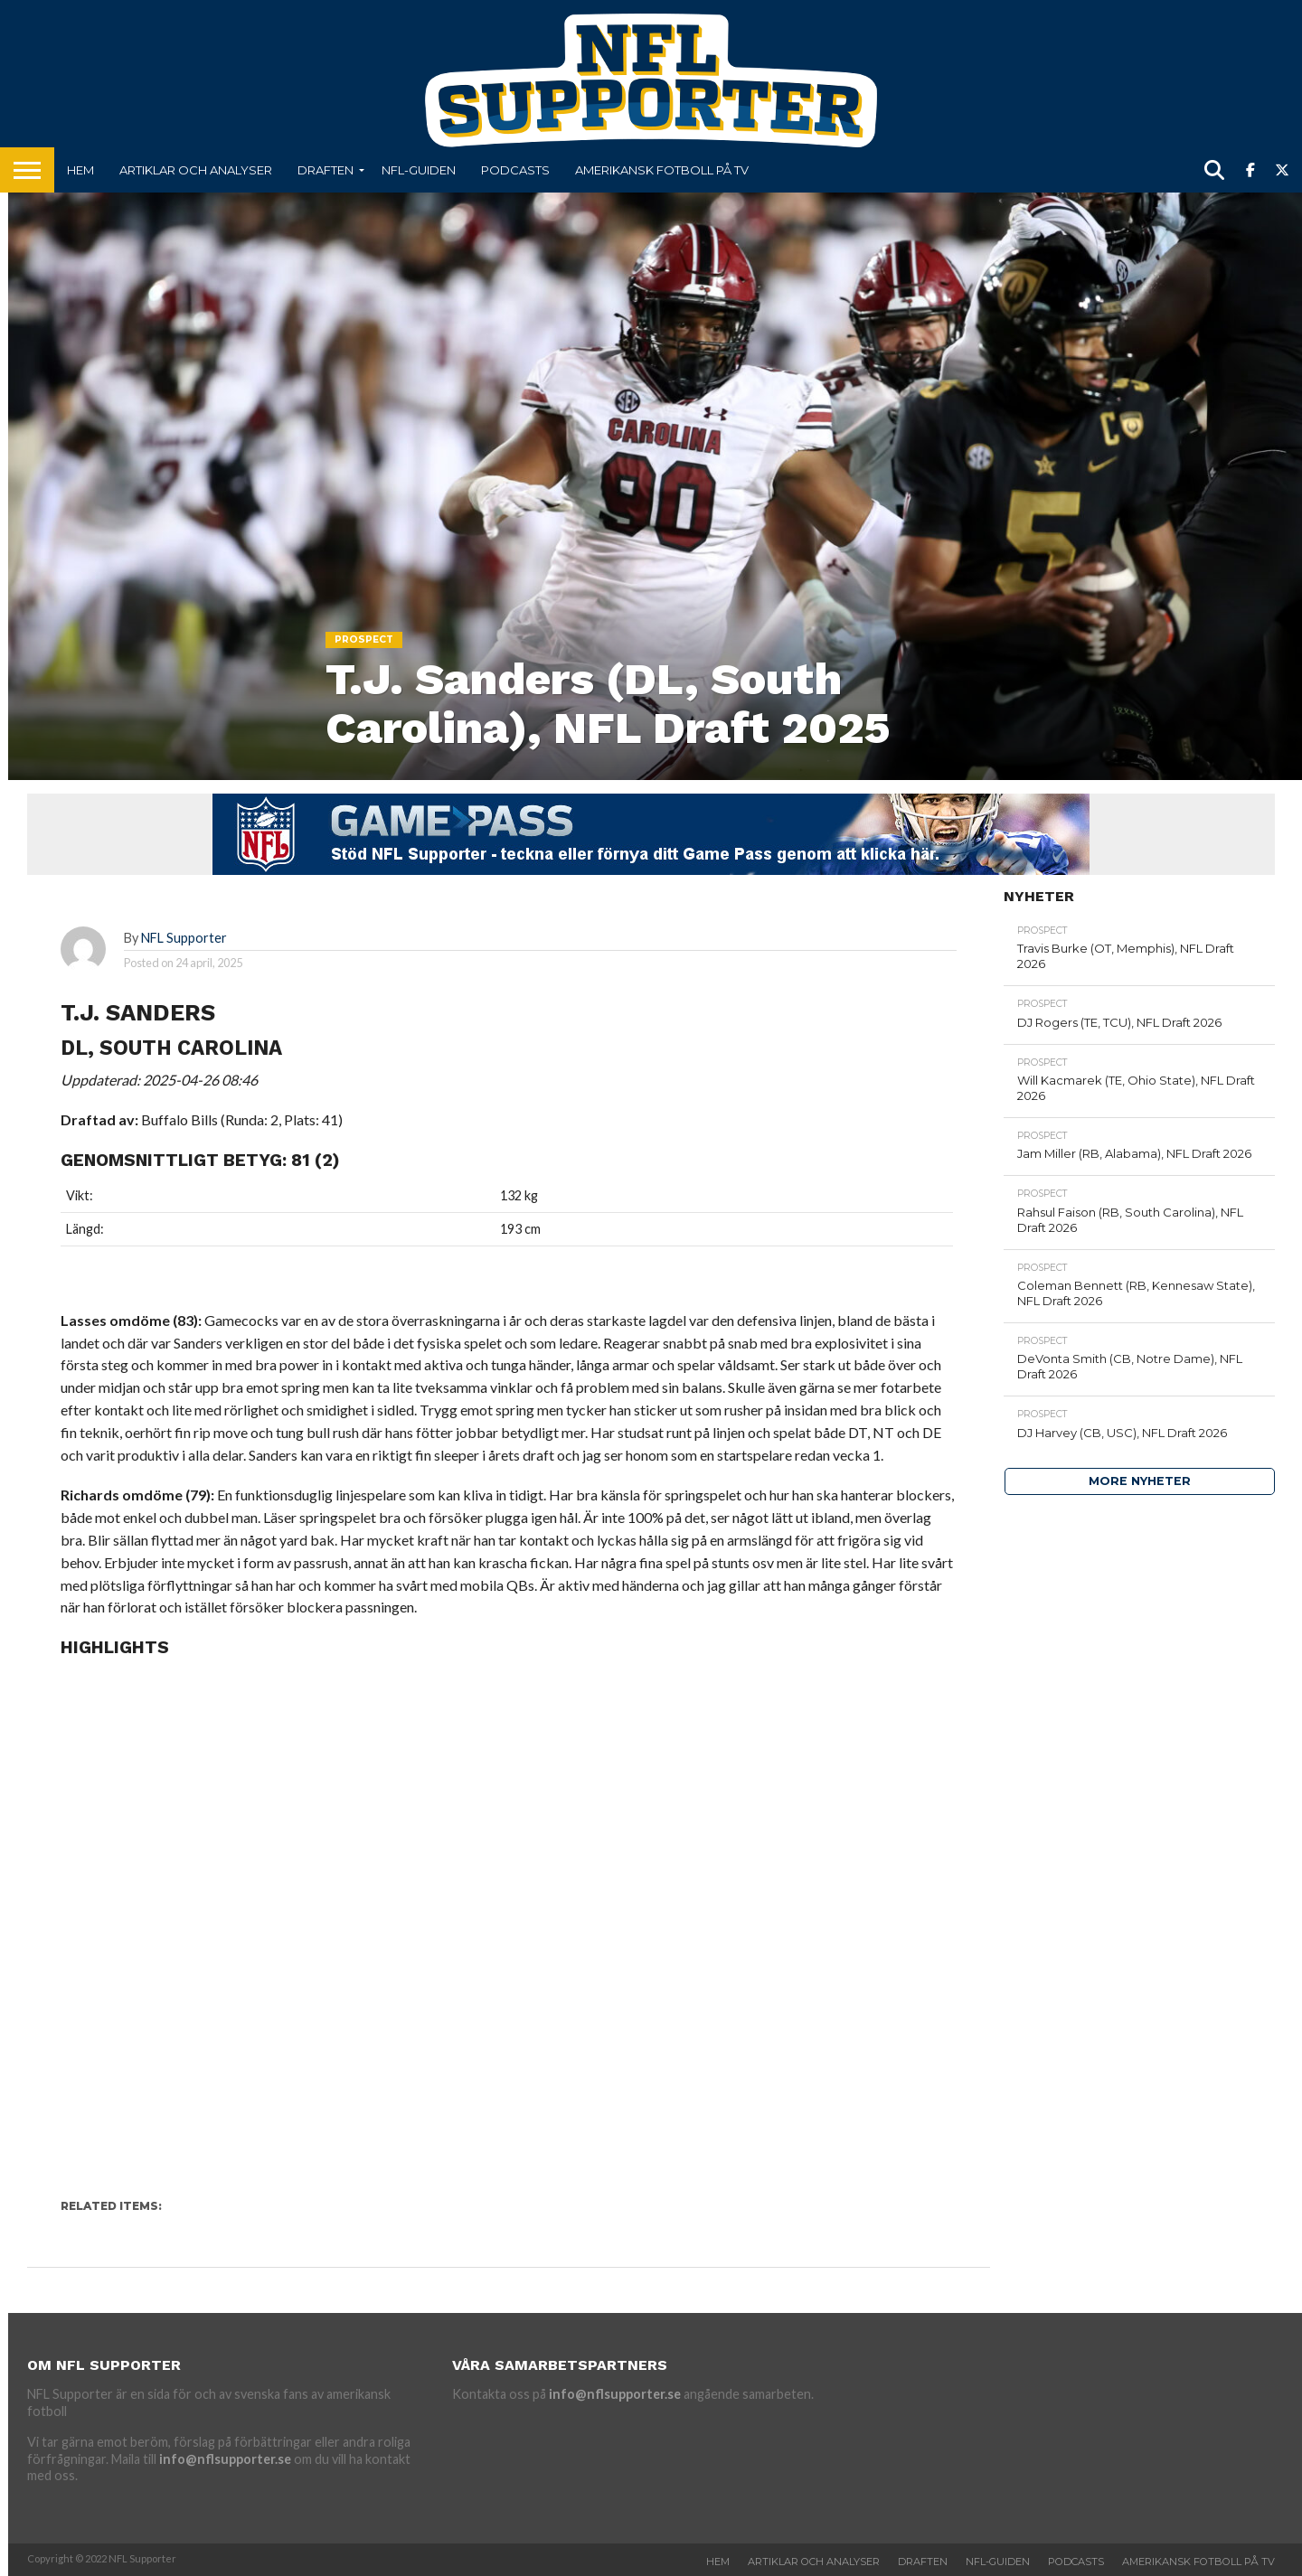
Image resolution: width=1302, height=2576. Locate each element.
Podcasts (515, 170)
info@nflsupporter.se (225, 2459)
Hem (80, 170)
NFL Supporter (184, 937)
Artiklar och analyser (195, 170)
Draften (325, 170)
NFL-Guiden (419, 170)
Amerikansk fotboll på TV (662, 170)
